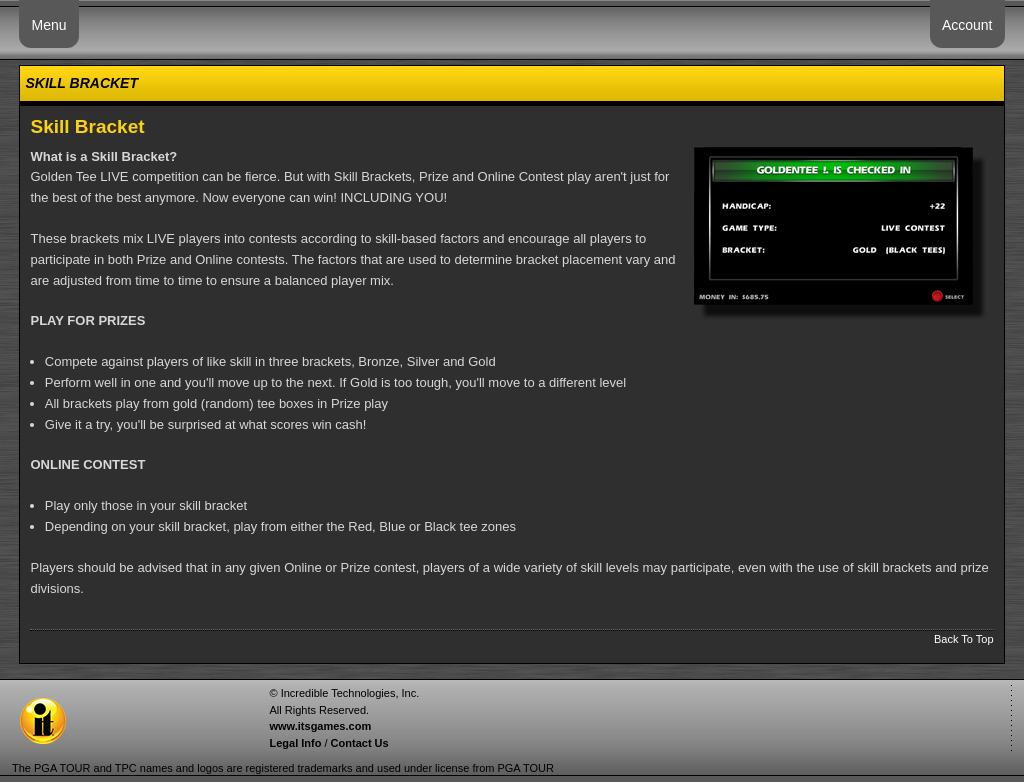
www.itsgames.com (320, 726)
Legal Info (295, 743)
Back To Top (964, 639)
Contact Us (360, 743)
